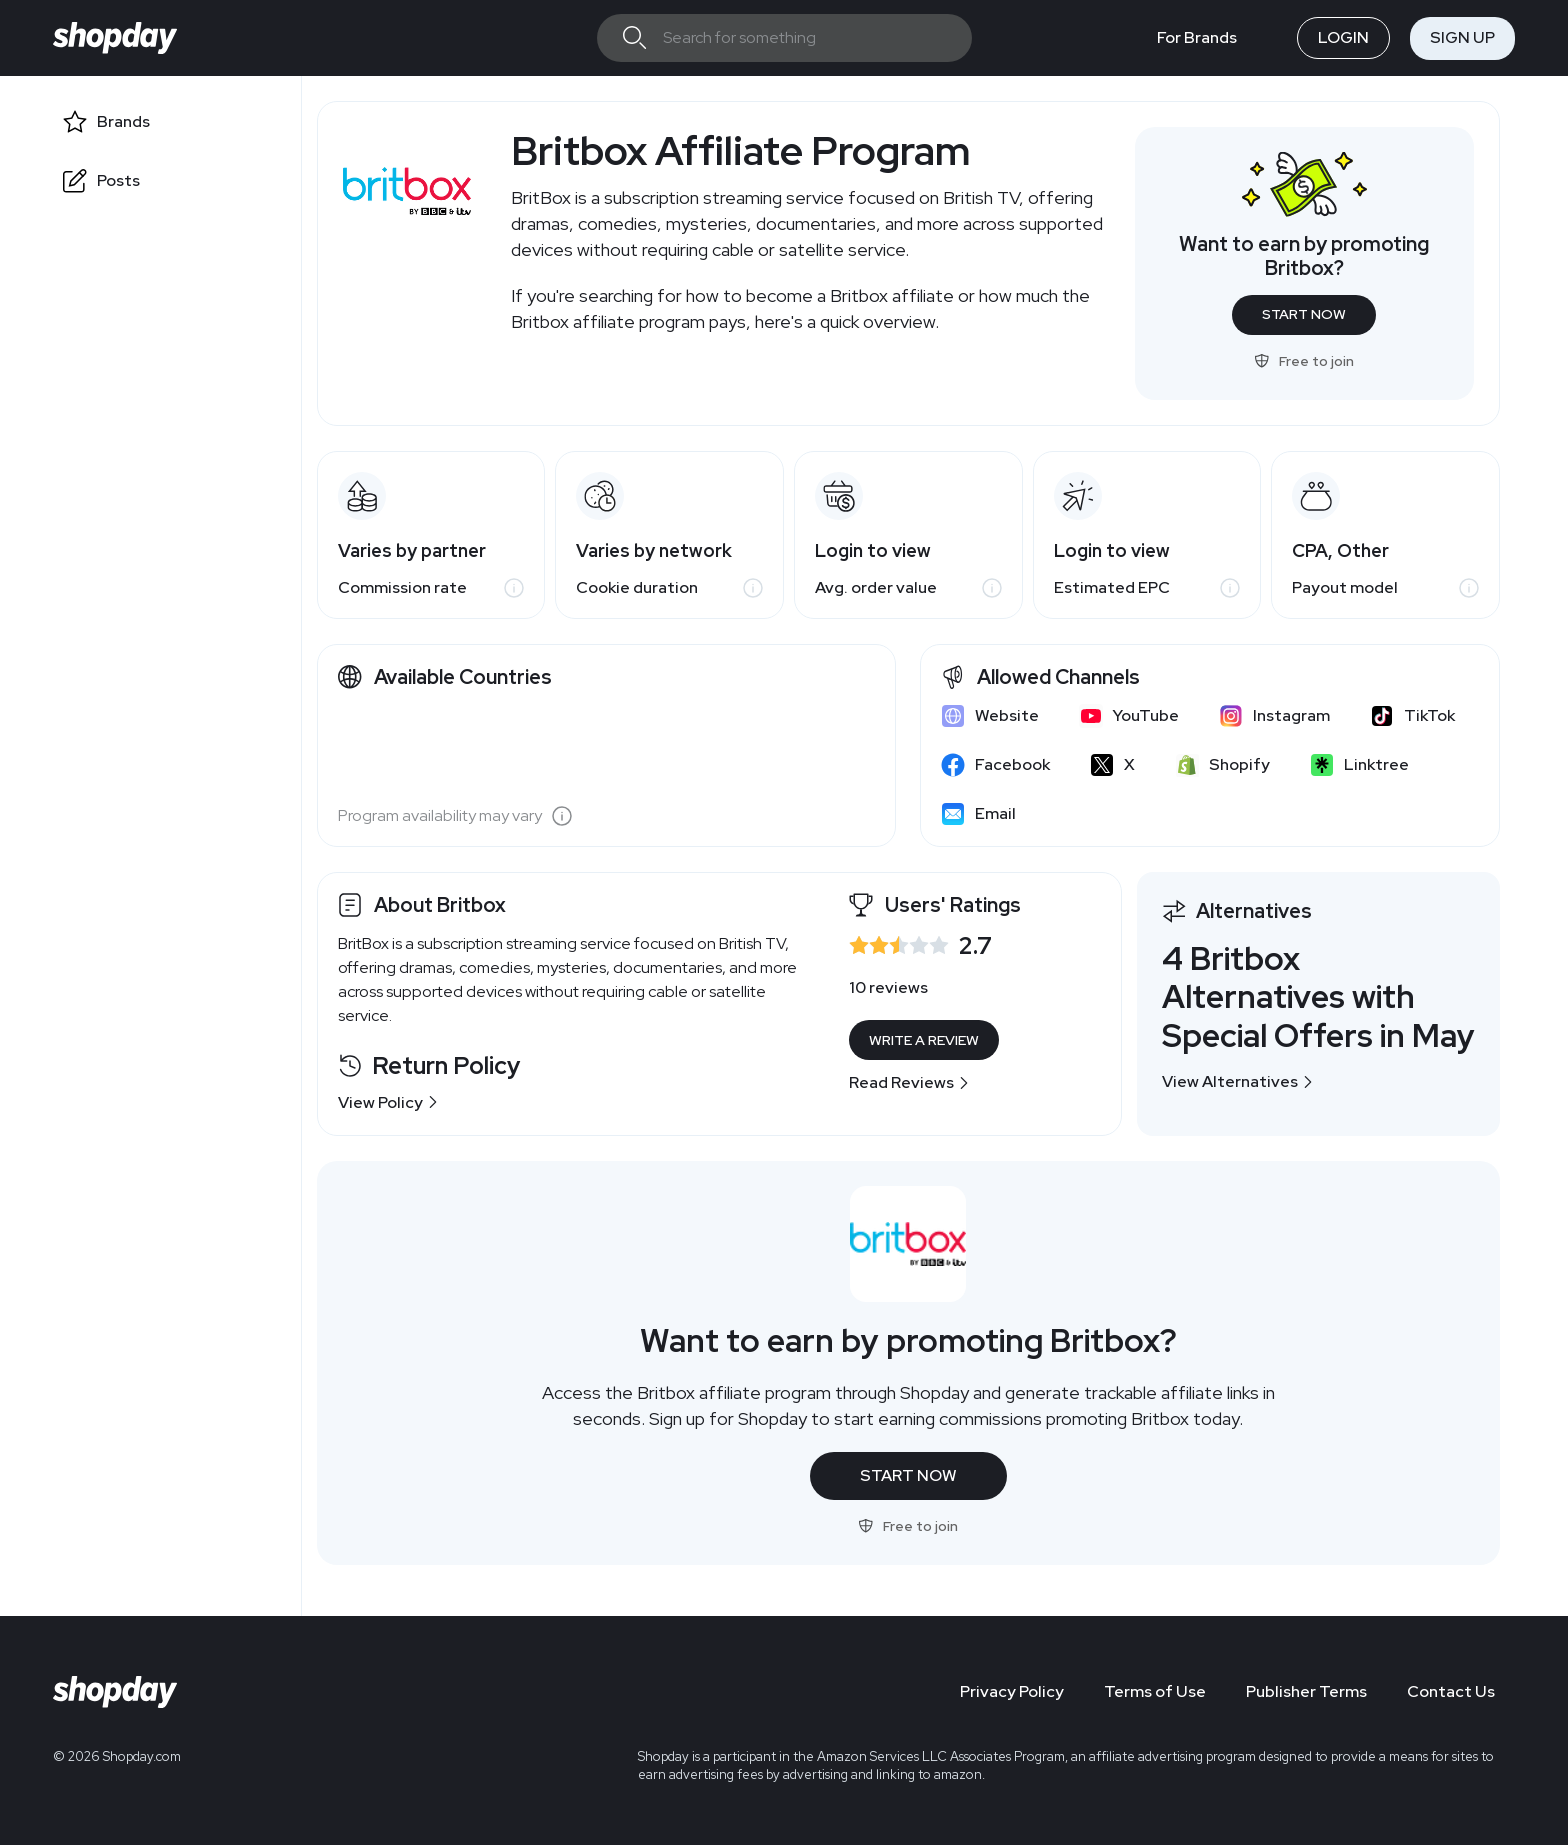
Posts (118, 180)
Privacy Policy (1012, 1691)
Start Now (1304, 314)
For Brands (1197, 37)
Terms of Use (1155, 1691)
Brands (123, 121)
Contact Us (1451, 1691)
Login (1343, 37)
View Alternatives (1238, 1081)
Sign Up (1462, 37)
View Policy (388, 1102)
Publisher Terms (1306, 1691)
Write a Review (924, 1040)
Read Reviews (909, 1082)
